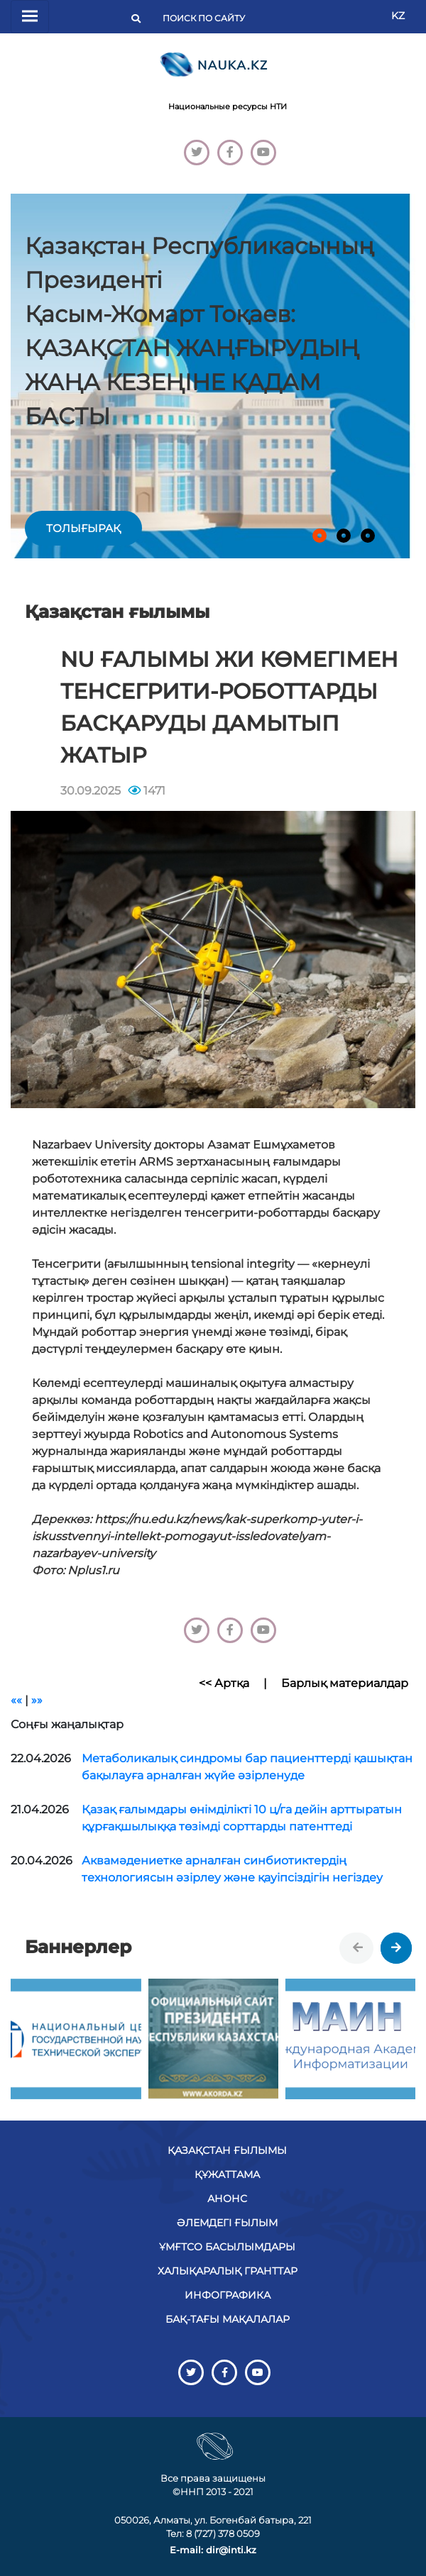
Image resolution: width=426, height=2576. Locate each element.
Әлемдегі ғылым (227, 2222)
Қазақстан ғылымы (227, 2150)
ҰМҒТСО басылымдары (227, 2246)
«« (16, 1700)
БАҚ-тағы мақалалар (227, 2319)
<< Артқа (224, 1683)
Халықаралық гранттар (227, 2271)
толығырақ (83, 528)
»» (37, 1700)
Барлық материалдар (344, 1683)
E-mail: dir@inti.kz (213, 2549)
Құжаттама (227, 2174)
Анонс (227, 2198)
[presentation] (357, 1948)
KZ (398, 15)
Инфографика (228, 2295)
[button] (319, 535)
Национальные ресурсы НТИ (227, 106)
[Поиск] (208, 18)
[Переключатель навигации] (30, 16)
